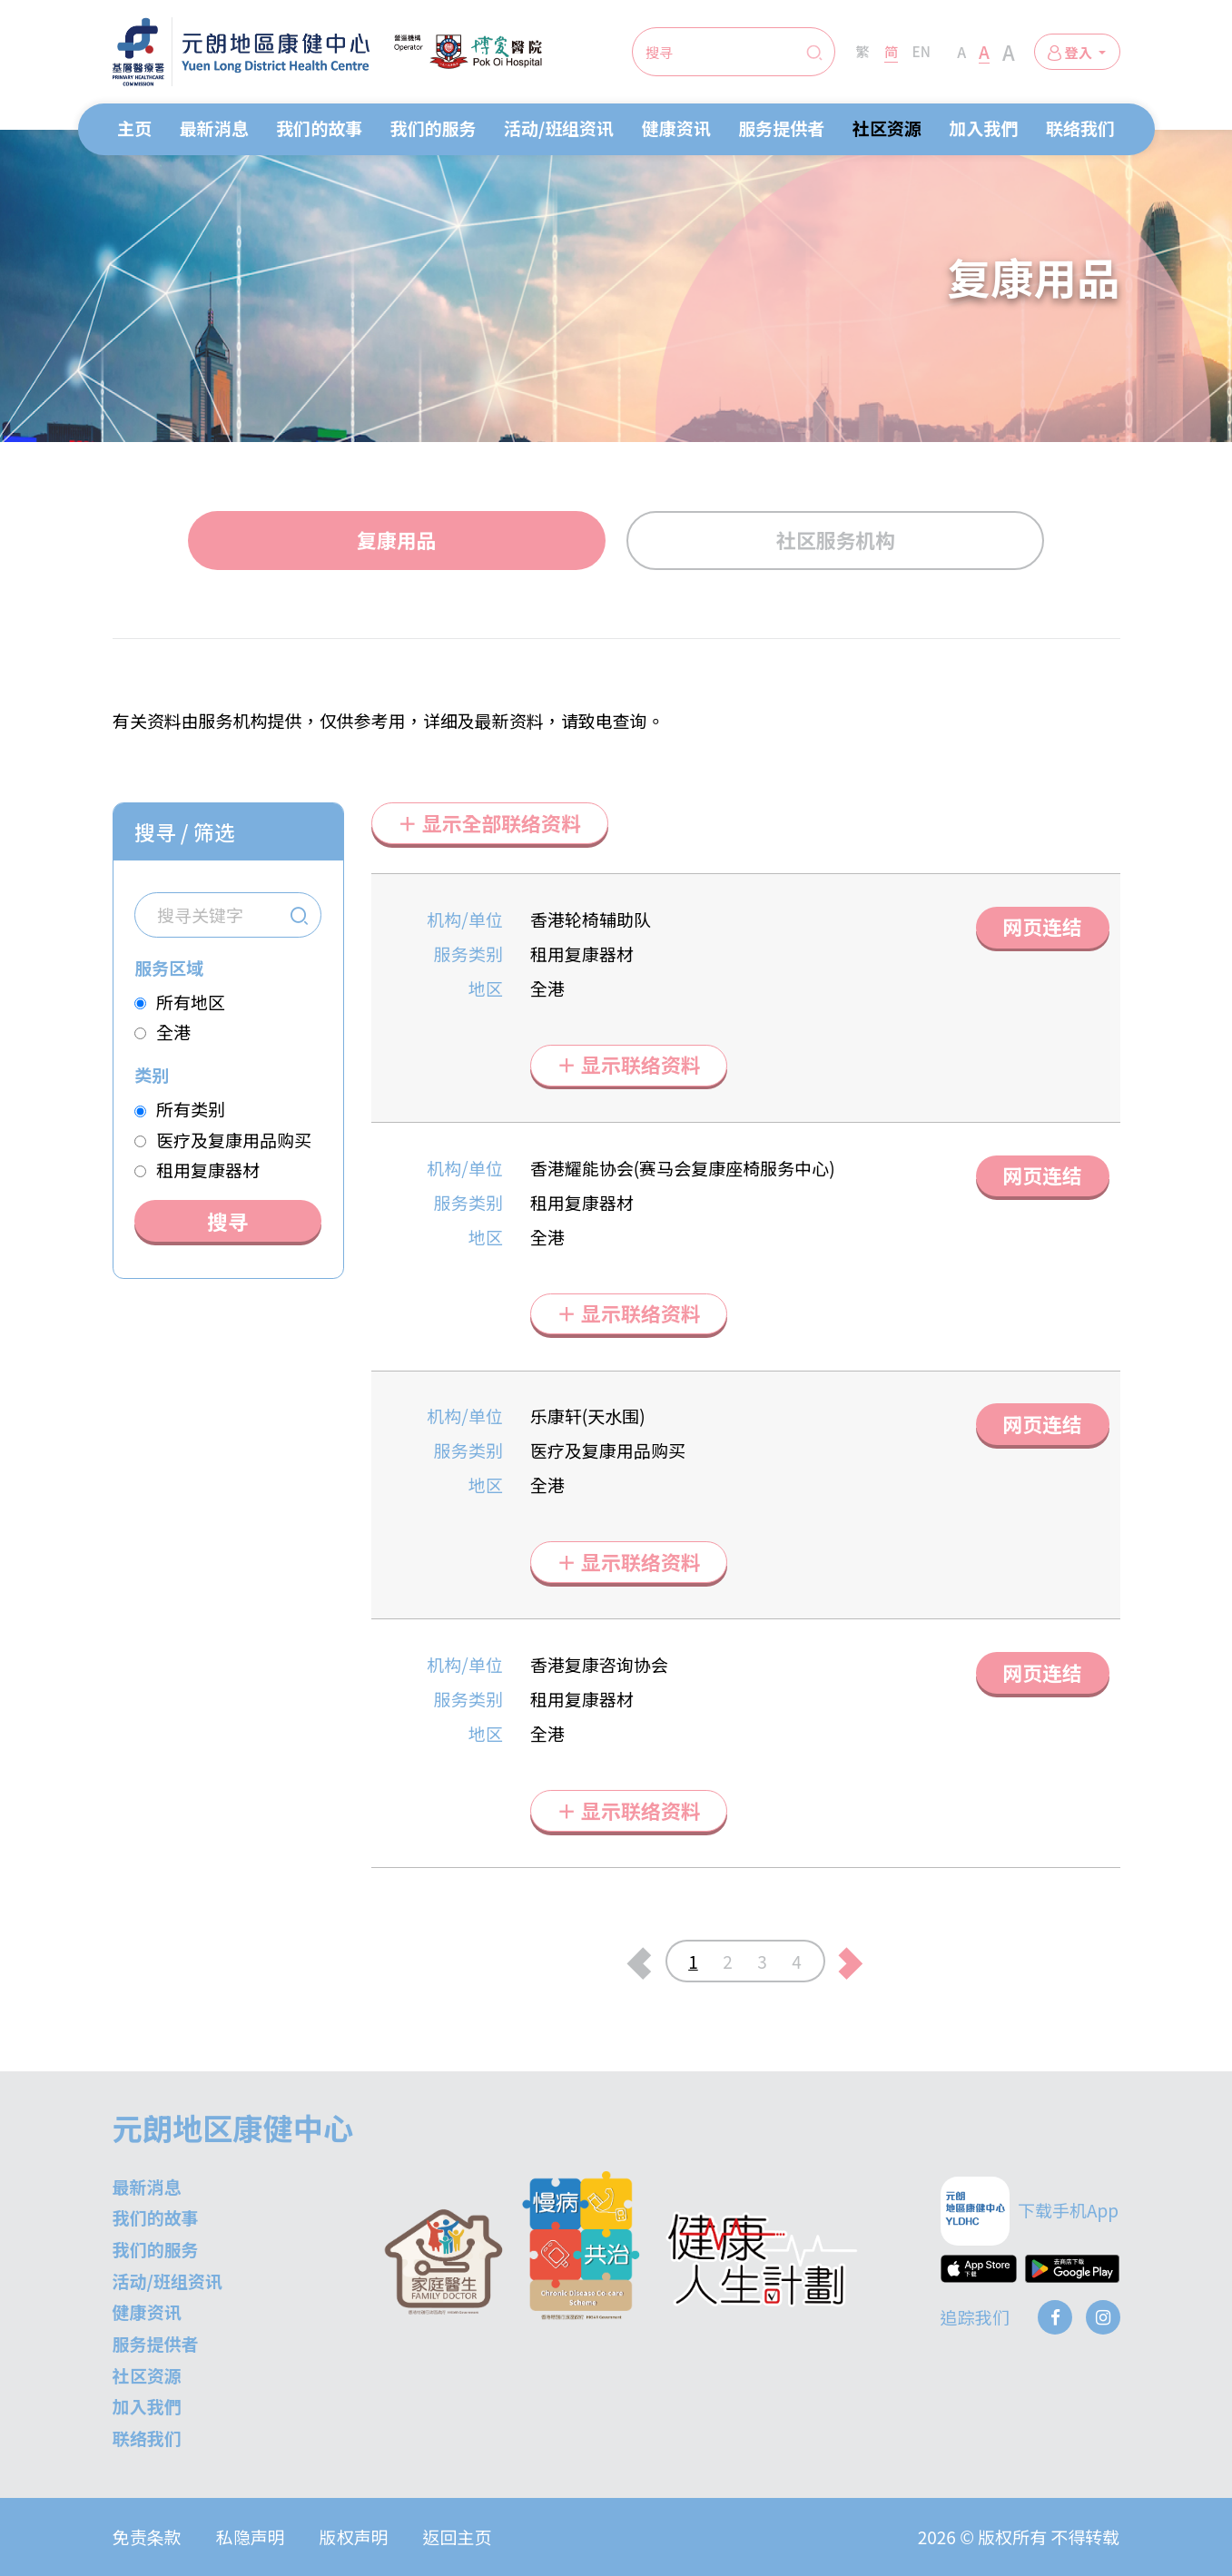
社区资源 (887, 127)
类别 (151, 1074)
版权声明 (354, 2536)
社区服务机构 (835, 540)
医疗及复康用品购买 (233, 1139)
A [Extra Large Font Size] (1008, 51)
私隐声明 (250, 2536)
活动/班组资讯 (559, 127)
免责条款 (147, 2536)
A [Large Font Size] (984, 51)
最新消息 (214, 127)
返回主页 (457, 2536)
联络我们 (1080, 127)
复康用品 (396, 540)
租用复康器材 (208, 1169)
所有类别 (190, 1108)
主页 (134, 127)
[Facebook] (1055, 2317)
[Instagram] (1103, 2317)
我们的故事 (319, 127)
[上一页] (639, 1961)
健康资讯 (676, 127)
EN (921, 51)
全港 (173, 1031)
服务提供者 (781, 127)
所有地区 (190, 1001)
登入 (1071, 52)
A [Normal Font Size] (961, 52)
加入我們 (983, 127)
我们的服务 (433, 127)
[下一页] (851, 1961)
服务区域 (168, 967)
